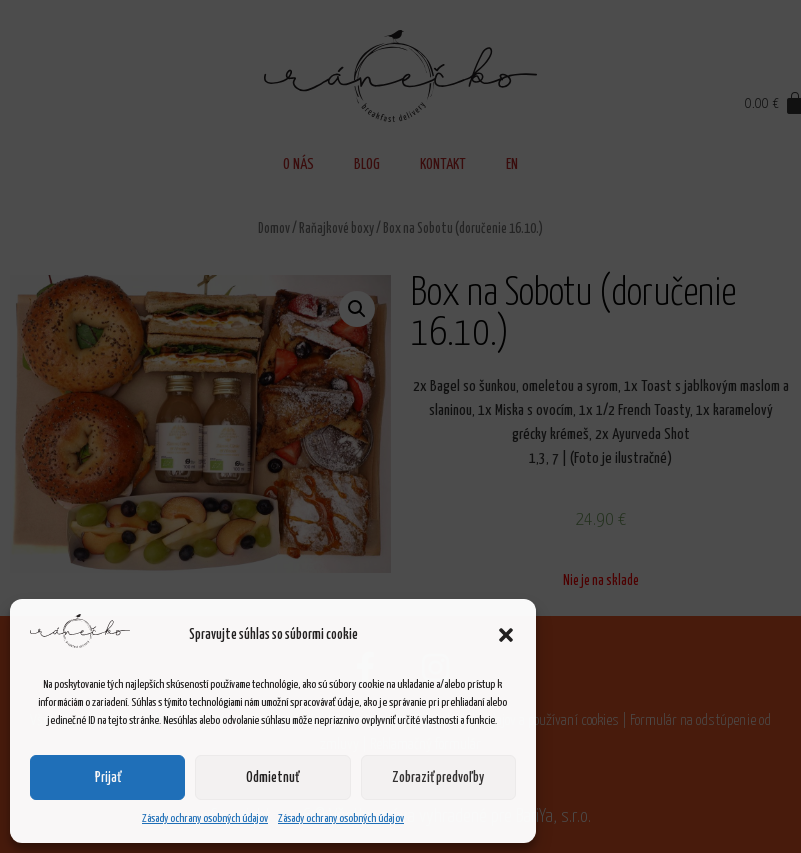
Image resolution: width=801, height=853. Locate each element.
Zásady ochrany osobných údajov (205, 818)
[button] (506, 635)
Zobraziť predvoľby (438, 778)
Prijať (108, 778)
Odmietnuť (272, 778)
